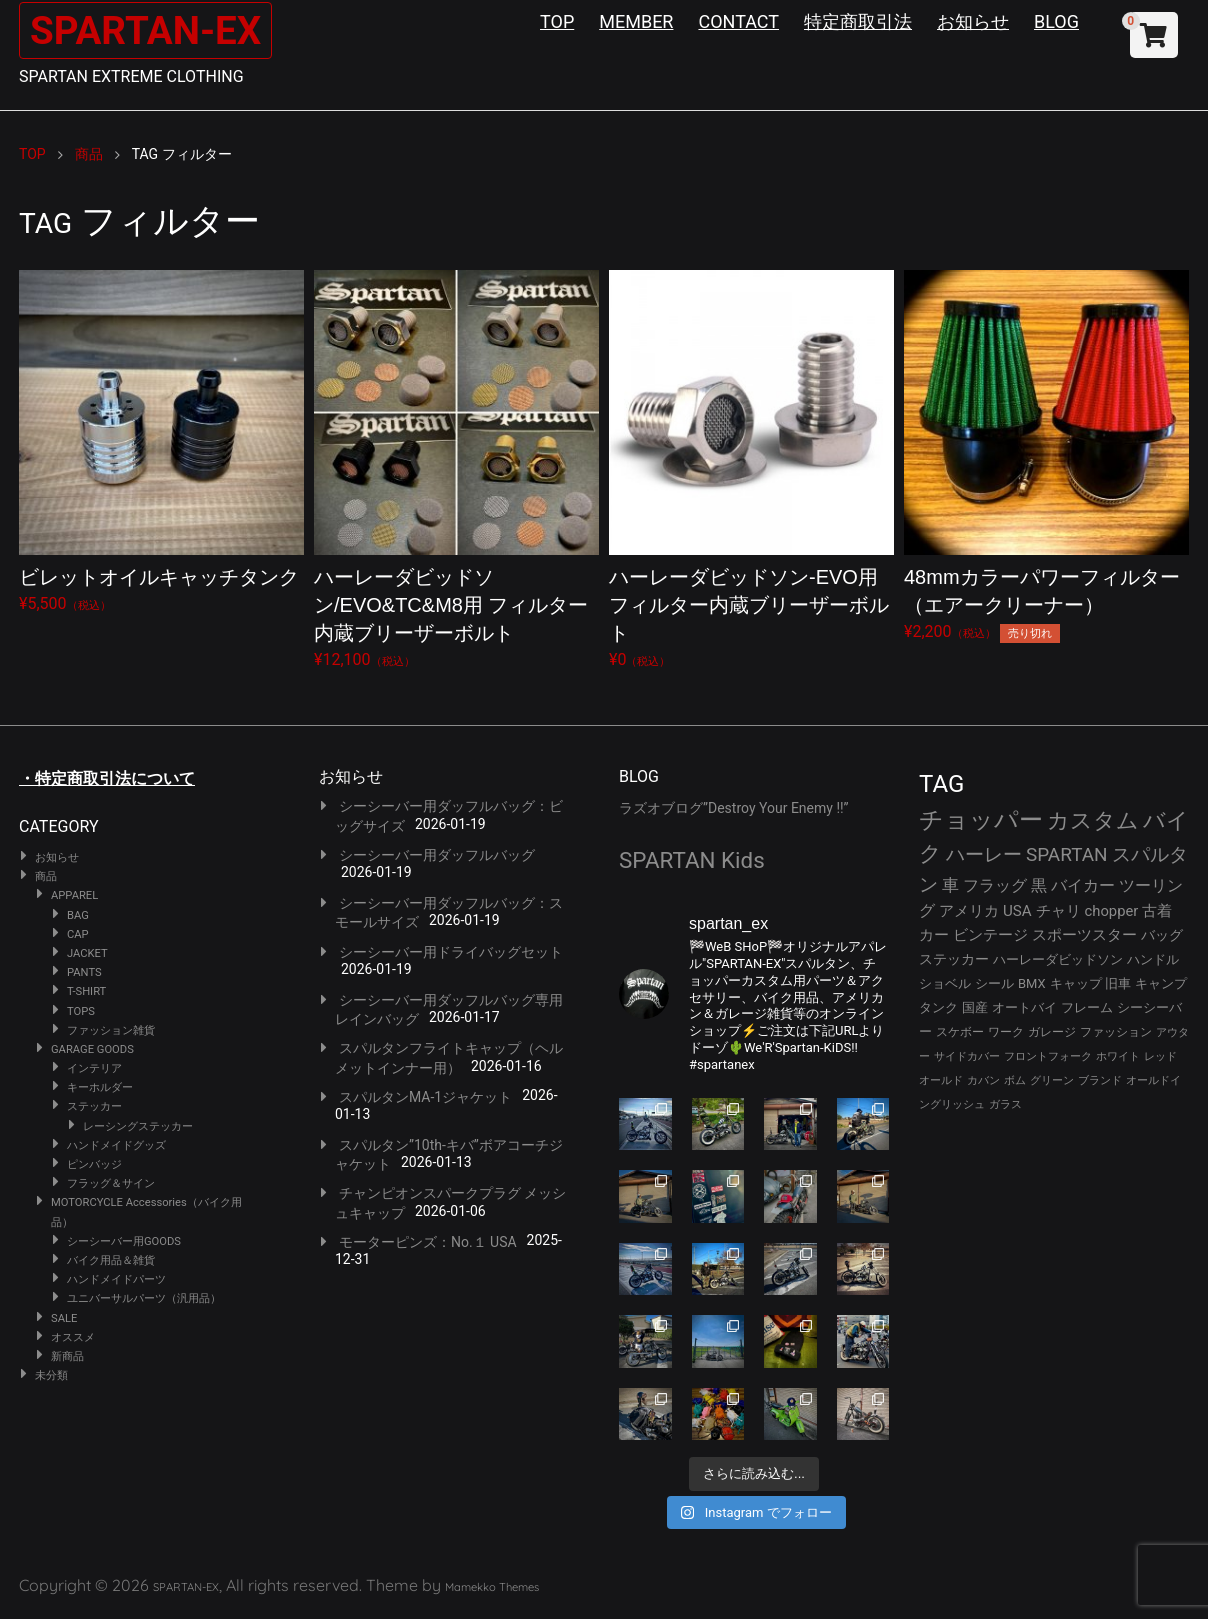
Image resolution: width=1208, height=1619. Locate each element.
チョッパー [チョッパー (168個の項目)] (981, 820)
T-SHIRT (86, 991)
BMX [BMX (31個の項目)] (1032, 983)
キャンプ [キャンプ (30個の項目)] (1161, 983)
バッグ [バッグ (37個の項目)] (1162, 935)
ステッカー (94, 1106)
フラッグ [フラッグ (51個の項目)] (995, 885)
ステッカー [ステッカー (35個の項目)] (954, 959)
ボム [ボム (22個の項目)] (1015, 1080)
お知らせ (973, 21)
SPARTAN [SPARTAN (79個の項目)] (1067, 854)
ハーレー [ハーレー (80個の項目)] (984, 854)
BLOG (1056, 21)
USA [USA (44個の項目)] (1017, 911)
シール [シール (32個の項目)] (994, 983)
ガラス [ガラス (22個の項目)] (1005, 1104)
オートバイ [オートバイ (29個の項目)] (1024, 1007)
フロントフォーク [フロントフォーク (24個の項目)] (1048, 1056)
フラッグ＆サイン (111, 1183)
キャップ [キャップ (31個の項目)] (1076, 983)
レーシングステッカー (138, 1126)
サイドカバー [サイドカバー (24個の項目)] (967, 1056)
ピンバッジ (94, 1164)
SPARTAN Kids (692, 860)
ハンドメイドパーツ (116, 1279)
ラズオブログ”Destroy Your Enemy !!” (734, 808)
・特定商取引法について (107, 778)
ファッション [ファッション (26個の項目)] (1116, 1032)
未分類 (51, 1375)
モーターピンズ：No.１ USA (428, 1242)
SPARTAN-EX (150, 30)
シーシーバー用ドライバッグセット (451, 952)
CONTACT (738, 21)
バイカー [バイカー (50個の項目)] (1083, 885)
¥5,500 (161, 441)
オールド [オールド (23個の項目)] (941, 1080)
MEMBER (636, 21)
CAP (78, 934)
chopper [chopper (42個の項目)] (1112, 911)
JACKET (87, 953)
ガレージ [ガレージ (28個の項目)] (1052, 1032)
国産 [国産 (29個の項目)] (975, 1007)
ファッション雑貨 (111, 1030)
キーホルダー (100, 1087)
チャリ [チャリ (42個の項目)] (1058, 911)
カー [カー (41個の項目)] (934, 935)
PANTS (84, 972)
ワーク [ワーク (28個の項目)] (1006, 1032)
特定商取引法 (858, 21)
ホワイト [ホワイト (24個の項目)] (1118, 1056)
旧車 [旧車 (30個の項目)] (1118, 983)
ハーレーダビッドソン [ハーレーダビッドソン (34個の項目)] (1058, 959)
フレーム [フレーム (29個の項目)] (1087, 1007)
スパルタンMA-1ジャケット (425, 1097)
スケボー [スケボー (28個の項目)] (960, 1032)
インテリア (94, 1068)
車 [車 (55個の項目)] (950, 885)
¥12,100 (456, 469)
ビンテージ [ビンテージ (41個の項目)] (990, 935)
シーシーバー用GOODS (124, 1241)
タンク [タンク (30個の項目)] (938, 1007)
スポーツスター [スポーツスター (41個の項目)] (1084, 935)
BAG (78, 915)
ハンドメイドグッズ (116, 1145)
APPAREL (74, 895)
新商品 (67, 1356)
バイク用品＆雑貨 (111, 1260)
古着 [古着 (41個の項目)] (1157, 911)
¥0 (751, 469)
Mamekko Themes (492, 1587)
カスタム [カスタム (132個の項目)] (1093, 820)
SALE (64, 1318)
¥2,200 (1046, 456)
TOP (557, 21)
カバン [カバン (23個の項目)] (983, 1080)
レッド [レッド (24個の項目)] (1160, 1056)
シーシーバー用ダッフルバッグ (437, 855)
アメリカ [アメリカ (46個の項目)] (969, 911)
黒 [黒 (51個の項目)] (1039, 885)
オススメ (73, 1337)
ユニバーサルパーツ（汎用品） (144, 1298)
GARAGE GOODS (92, 1049)
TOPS (81, 1011)
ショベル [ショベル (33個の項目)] (945, 983)
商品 (46, 876)
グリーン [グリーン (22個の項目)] (1052, 1080)
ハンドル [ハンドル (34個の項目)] (1153, 959)
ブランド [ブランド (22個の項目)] (1100, 1080)
